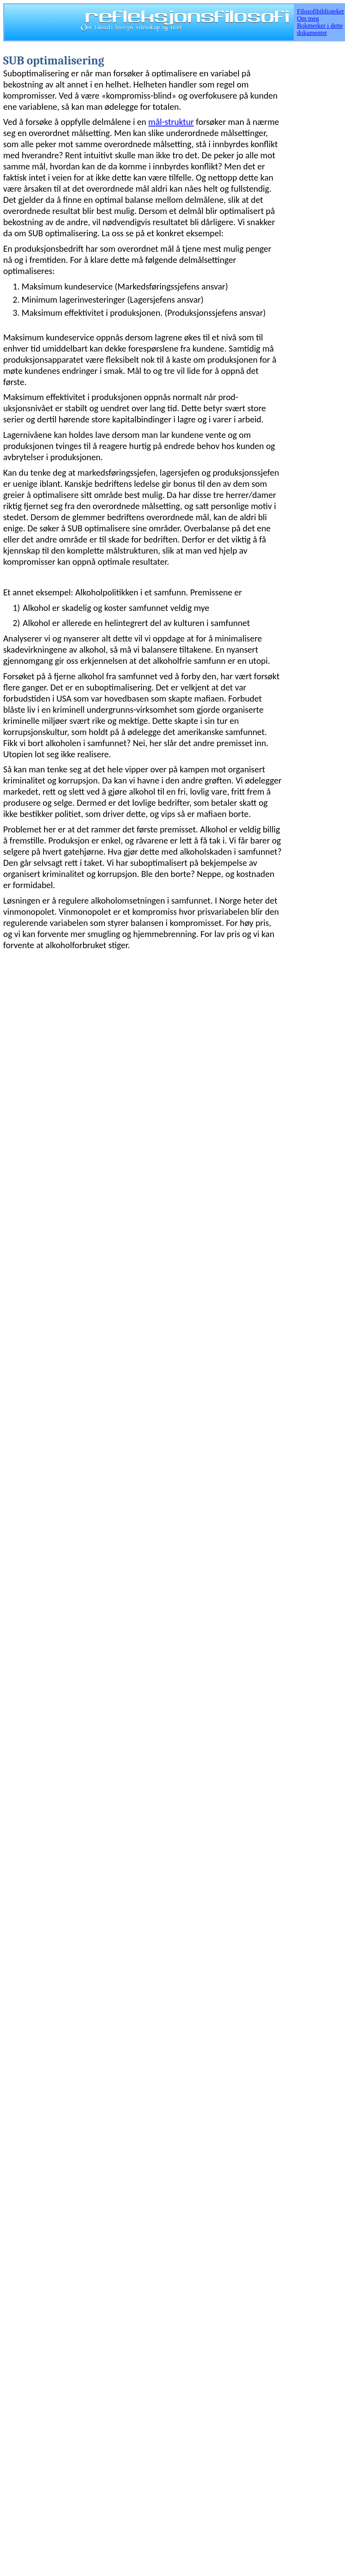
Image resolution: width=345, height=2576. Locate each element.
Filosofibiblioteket (320, 11)
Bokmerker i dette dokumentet (320, 29)
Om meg (308, 18)
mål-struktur (171, 121)
